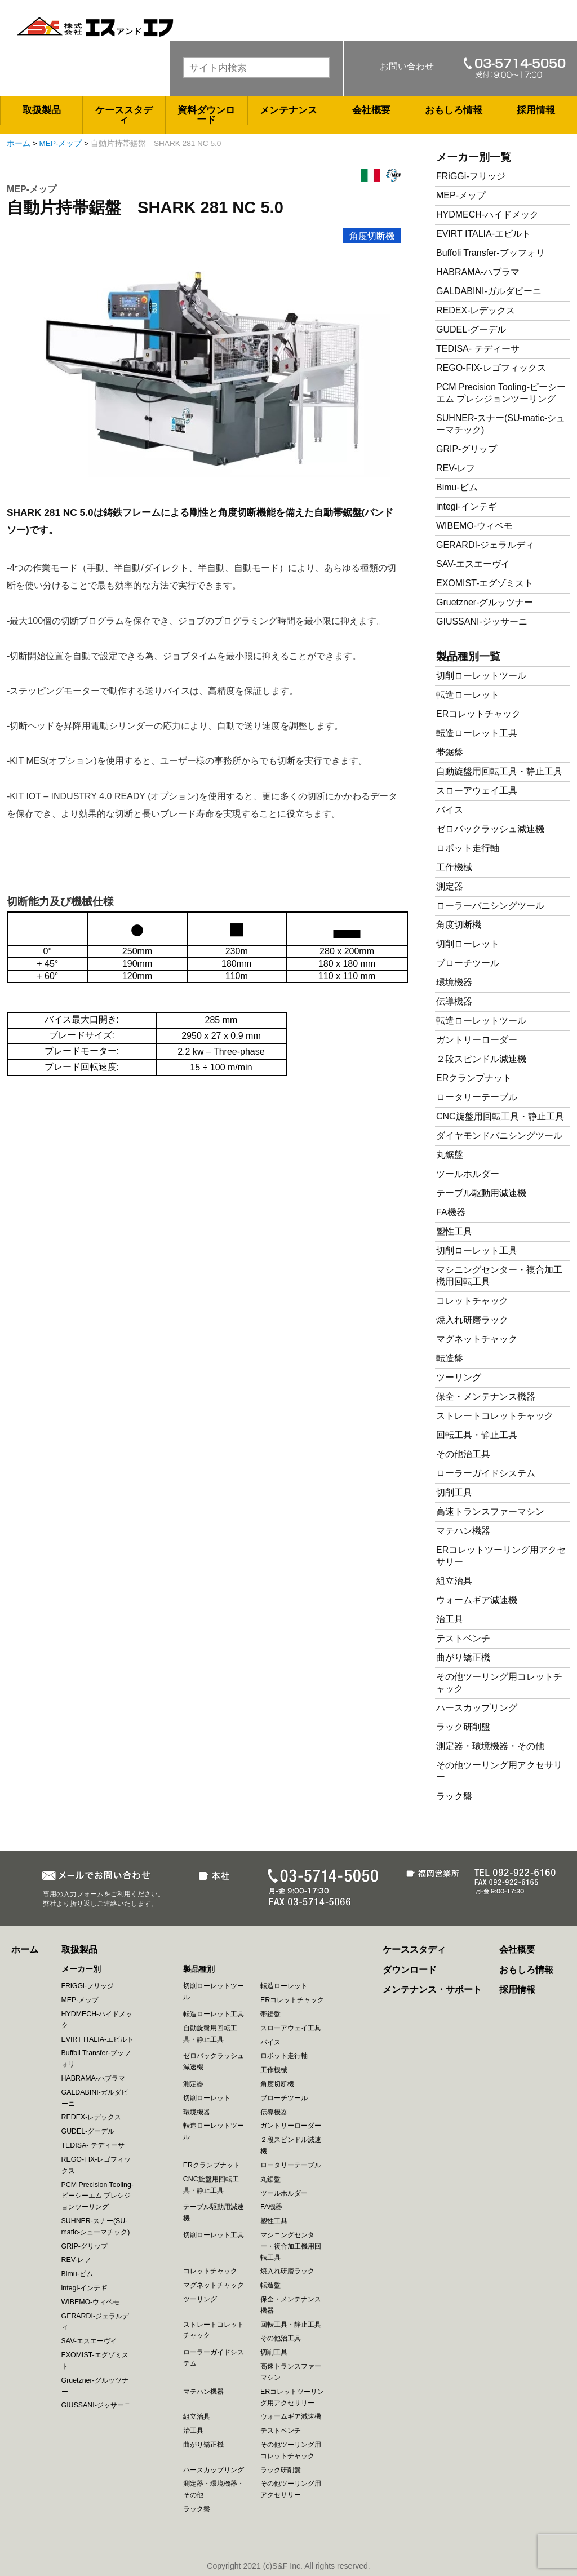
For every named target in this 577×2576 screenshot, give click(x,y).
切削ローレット (467, 944)
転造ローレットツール (481, 1020)
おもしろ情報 (453, 110)
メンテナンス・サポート (432, 1989)
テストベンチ (463, 1638)
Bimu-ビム (457, 487)
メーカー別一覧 (473, 157)
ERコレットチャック (478, 714)
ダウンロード (410, 1970)
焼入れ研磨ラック (472, 1320)
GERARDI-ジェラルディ (485, 545)
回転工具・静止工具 (476, 1435)
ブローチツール (467, 963)
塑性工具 (454, 1231)
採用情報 (536, 110)
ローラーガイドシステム (485, 1473)
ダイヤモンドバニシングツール (499, 1135)
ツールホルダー (467, 1174)
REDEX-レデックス (475, 310)
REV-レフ (455, 468)
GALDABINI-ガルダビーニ (489, 291)
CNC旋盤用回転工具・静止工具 (500, 1116)
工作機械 (454, 867)
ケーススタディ (124, 115)
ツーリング (458, 1377)
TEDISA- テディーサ (478, 348)
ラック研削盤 (463, 1727)
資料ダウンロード (206, 115)
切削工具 (454, 1492)
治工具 (449, 1619)
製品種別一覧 (468, 656)
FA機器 (450, 1212)
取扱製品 (42, 110)
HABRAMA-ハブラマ (478, 272)
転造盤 (449, 1358)
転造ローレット (467, 695)
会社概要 (371, 110)
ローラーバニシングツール (490, 905)
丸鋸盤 (449, 1154)
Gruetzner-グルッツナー (484, 602)
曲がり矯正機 (463, 1657)
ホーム (18, 143)
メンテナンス (288, 110)
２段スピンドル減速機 (481, 1059)
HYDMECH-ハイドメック (487, 214)
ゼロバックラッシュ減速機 (490, 829)
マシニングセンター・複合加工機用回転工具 (290, 2246)
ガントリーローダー (476, 1039)
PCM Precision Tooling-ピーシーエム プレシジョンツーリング (97, 2196)
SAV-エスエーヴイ (473, 564)
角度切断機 (371, 236)
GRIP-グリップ (466, 449)
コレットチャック (472, 1300)
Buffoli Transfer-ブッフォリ (490, 253)
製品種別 (199, 1968)
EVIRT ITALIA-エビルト (483, 233)
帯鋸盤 (449, 752)
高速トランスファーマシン (490, 1511)
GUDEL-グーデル (471, 329)
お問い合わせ (407, 66)
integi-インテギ (466, 506)
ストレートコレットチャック (494, 1415)
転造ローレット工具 (476, 733)
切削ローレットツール (481, 675)
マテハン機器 (463, 1530)
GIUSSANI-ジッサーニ (481, 621)
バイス (449, 810)
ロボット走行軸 (467, 848)
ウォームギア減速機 (476, 1600)
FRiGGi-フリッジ (470, 176)
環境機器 (454, 982)
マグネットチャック (476, 1339)
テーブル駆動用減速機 (481, 1193)
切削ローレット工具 (476, 1250)
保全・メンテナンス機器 (485, 1396)
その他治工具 (463, 1454)
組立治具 (454, 1581)
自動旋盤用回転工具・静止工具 (499, 771)
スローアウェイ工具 (476, 790)
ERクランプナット (474, 1078)
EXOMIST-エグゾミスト (484, 583)
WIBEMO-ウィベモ (474, 525)
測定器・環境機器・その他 (490, 1746)
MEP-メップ (60, 143)
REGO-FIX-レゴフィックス (491, 368)
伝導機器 (454, 1001)
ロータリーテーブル (476, 1097)
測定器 (449, 886)
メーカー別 (81, 1968)
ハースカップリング (476, 1707)
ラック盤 (454, 1796)
